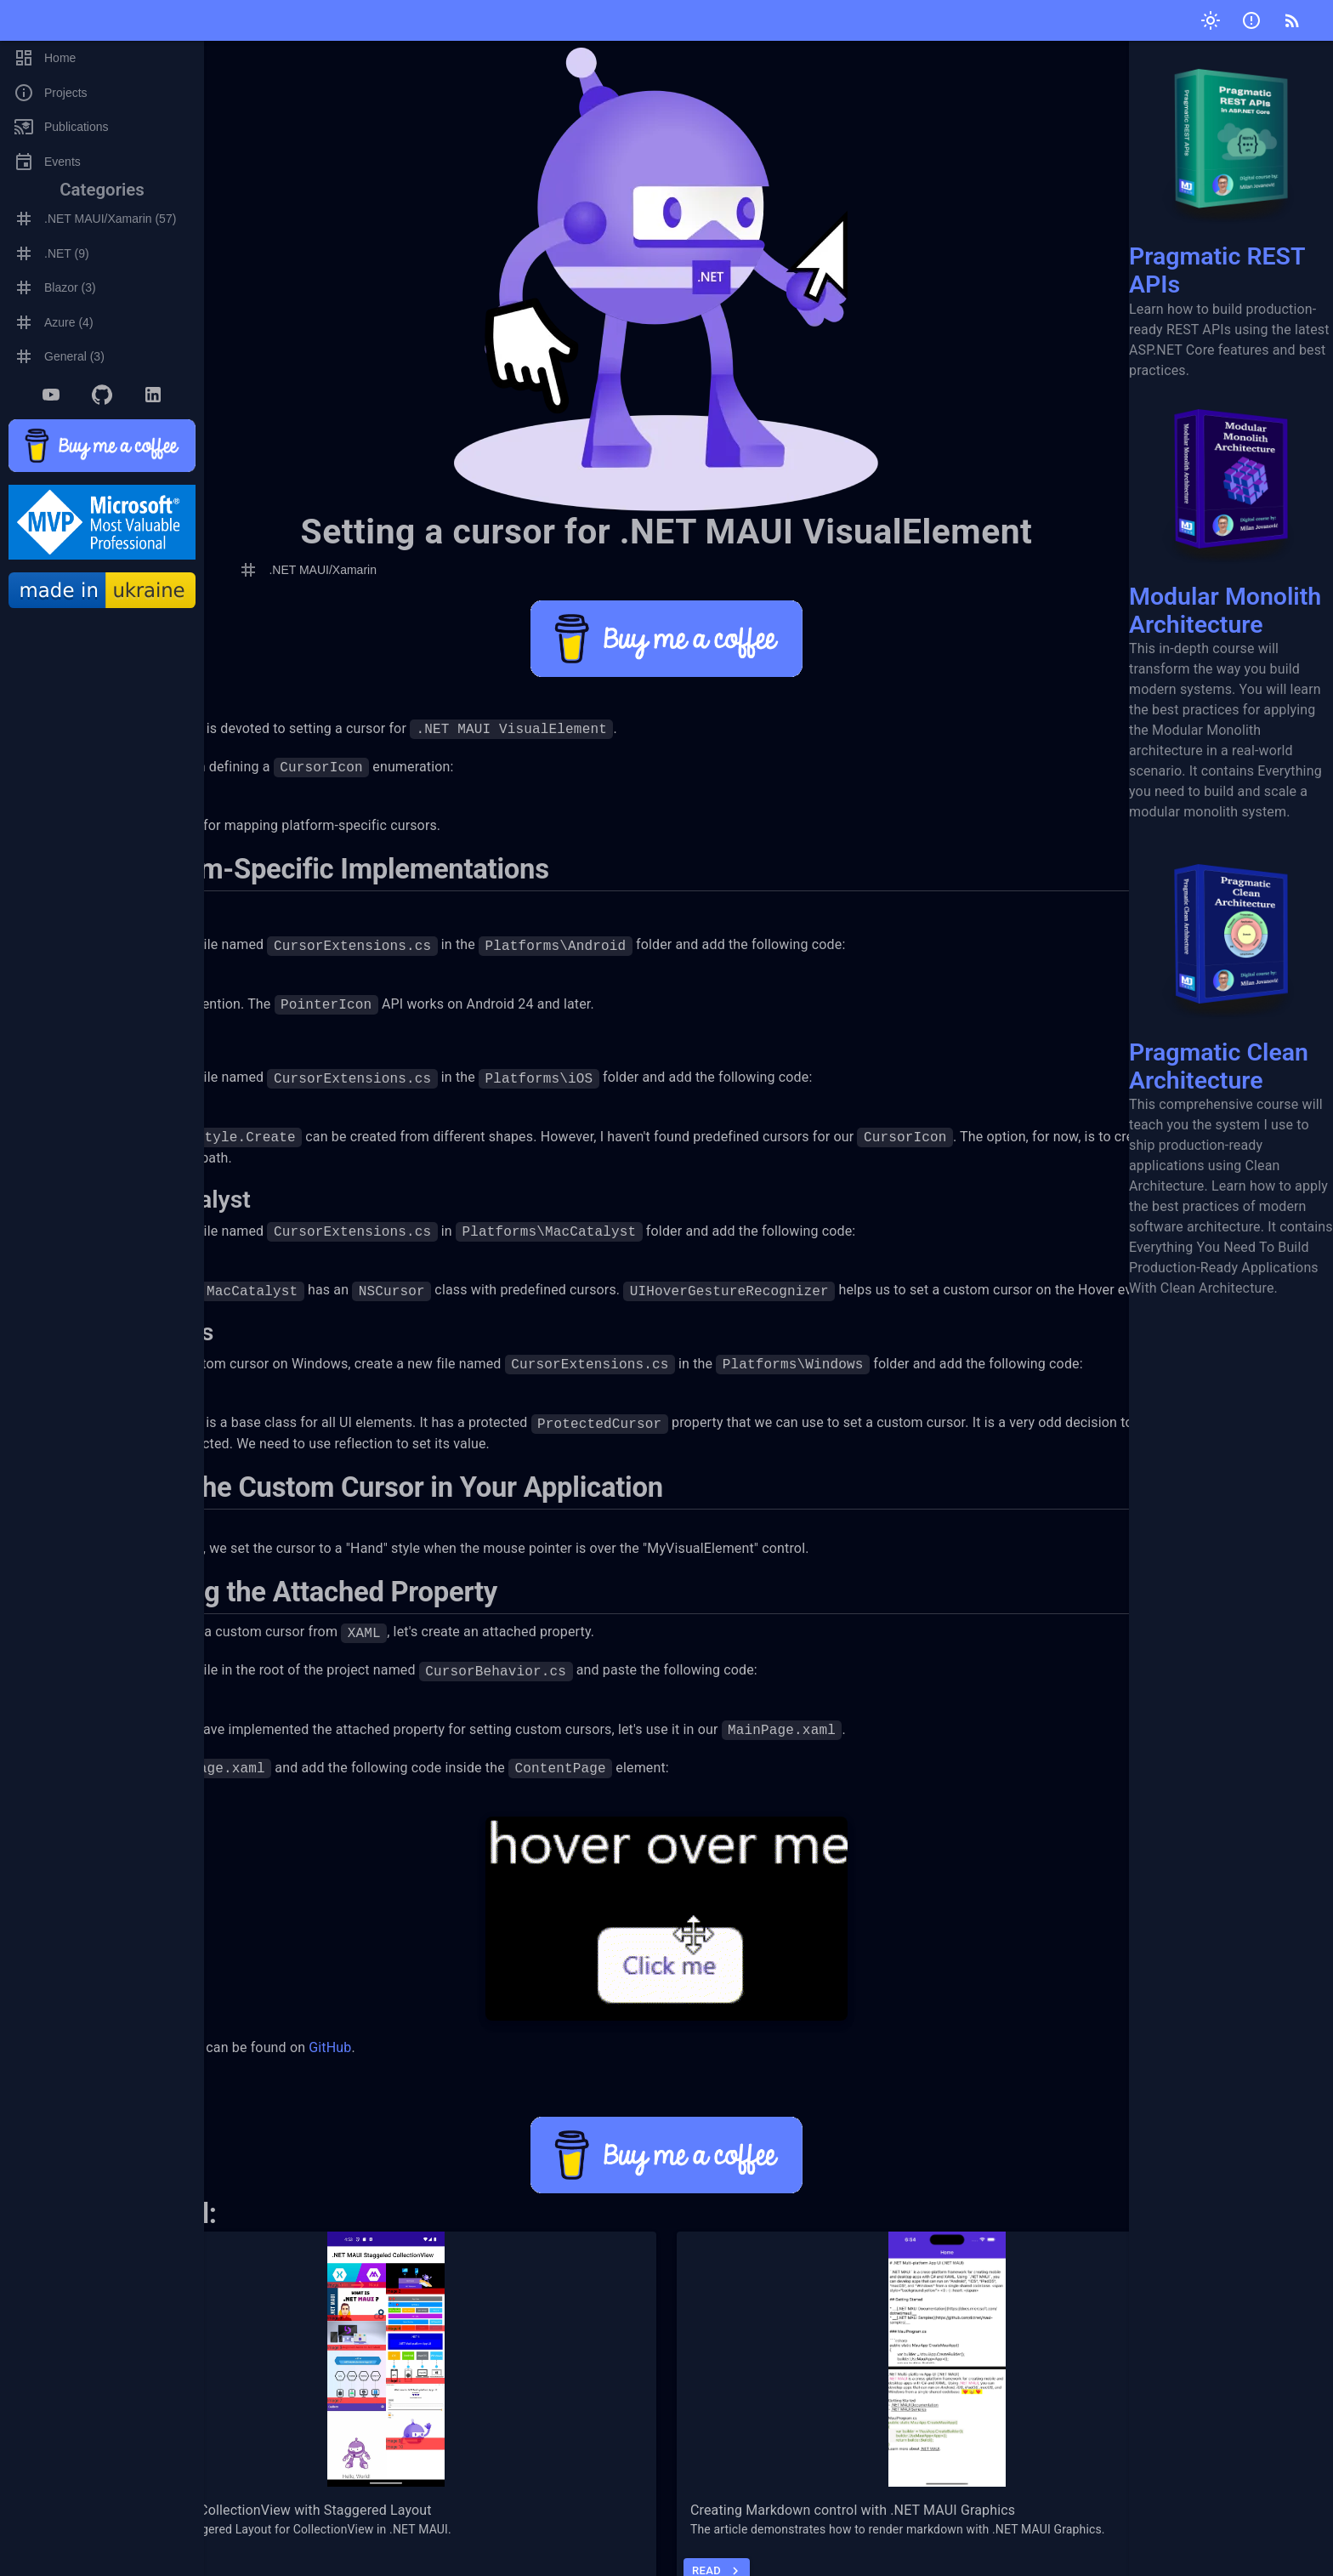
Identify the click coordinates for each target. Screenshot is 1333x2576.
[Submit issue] (1251, 20)
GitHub (439, 2088)
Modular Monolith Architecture (1231, 510)
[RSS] (1292, 20)
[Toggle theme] (1210, 20)
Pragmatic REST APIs (1231, 170)
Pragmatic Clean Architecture (1231, 965)
